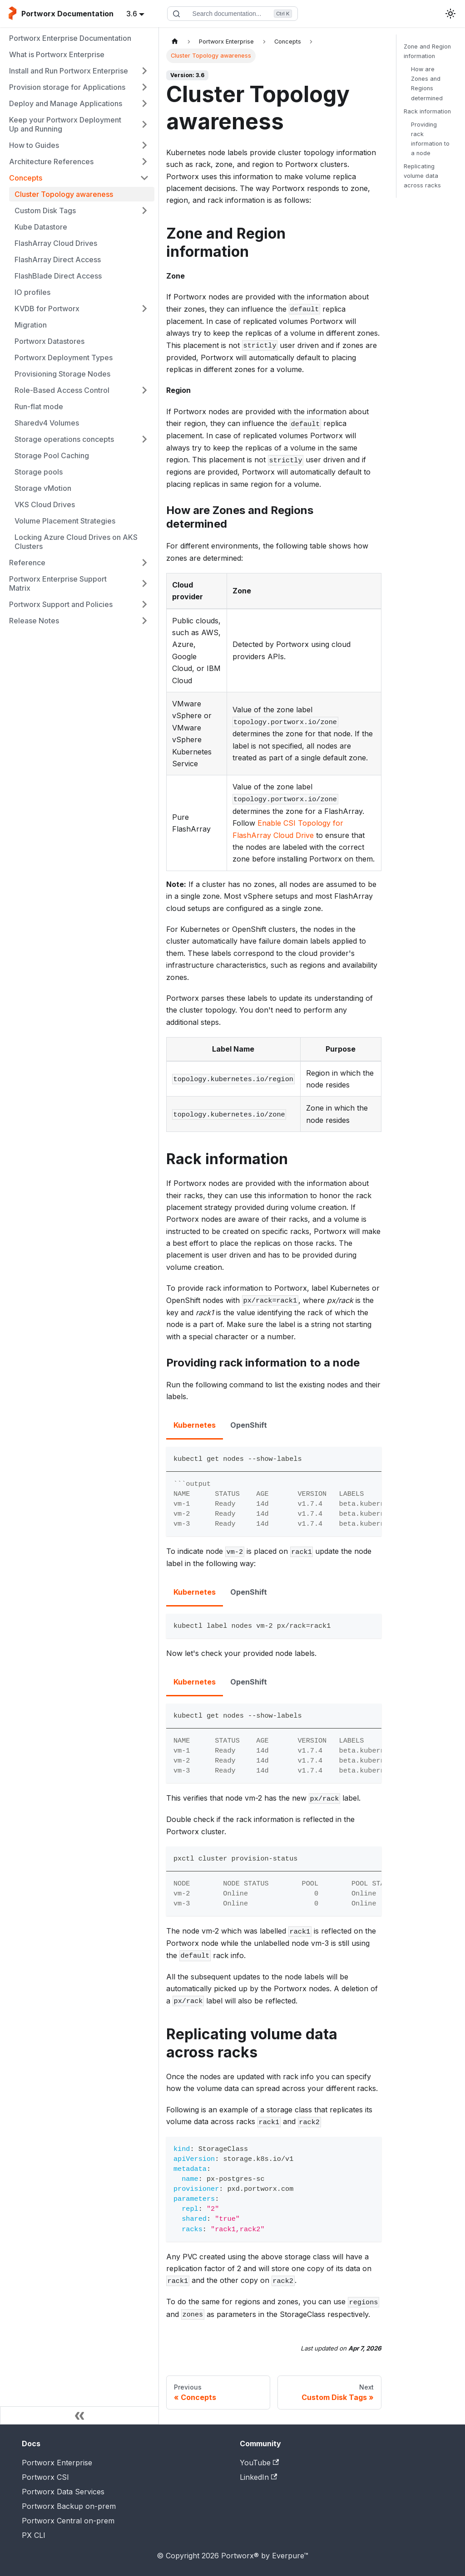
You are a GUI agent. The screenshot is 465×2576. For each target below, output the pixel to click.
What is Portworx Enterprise (56, 54)
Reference (27, 562)
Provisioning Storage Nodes (62, 373)
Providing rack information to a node (430, 139)
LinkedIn (258, 2477)
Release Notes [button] (34, 620)
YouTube (259, 2462)
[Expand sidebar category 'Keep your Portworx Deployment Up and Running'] (144, 124)
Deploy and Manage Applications (65, 103)
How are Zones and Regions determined (427, 83)
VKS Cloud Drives (45, 504)
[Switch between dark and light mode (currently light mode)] (450, 13)
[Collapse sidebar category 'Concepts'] (144, 178)
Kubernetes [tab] (194, 1425)
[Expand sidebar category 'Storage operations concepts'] (144, 439)
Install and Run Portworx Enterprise (68, 70)
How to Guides (34, 145)
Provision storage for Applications (67, 87)
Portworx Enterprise (57, 2462)
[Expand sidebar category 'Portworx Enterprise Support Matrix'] (144, 583)
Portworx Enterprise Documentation (70, 38)
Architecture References (51, 161)
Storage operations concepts (64, 439)
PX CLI (33, 2535)
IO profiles (32, 292)
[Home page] (174, 41)
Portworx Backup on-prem (69, 2506)
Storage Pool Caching (52, 455)
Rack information (427, 111)
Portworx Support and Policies (61, 604)
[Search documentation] (232, 13)
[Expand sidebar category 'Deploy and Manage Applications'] (144, 103)
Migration (31, 324)
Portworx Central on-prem (68, 2520)
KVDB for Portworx (47, 308)
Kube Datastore (41, 226)
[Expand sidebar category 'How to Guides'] (144, 145)
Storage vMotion (43, 488)
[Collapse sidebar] (79, 2415)
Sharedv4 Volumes (47, 422)
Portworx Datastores (49, 341)
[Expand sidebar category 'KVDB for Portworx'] (144, 308)
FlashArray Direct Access (58, 259)
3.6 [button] (131, 13)
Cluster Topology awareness (64, 194)
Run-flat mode (39, 406)
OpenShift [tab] (248, 1425)
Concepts (25, 177)
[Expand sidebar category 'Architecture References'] (144, 161)
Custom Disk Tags (45, 210)
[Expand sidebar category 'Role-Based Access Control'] (144, 390)
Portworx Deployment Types (64, 357)
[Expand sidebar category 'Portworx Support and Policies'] (144, 604)
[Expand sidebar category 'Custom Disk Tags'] (144, 210)
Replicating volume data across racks (422, 176)
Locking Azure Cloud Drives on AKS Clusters (76, 542)
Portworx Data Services (63, 2491)
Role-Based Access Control (62, 390)
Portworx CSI (45, 2477)
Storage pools (39, 471)
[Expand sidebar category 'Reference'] (144, 562)
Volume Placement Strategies (65, 520)
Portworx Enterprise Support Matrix (58, 583)
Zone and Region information (427, 51)
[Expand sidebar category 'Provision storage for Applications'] (144, 87)
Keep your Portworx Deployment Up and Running (65, 124)
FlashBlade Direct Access (58, 275)
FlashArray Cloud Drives (56, 243)
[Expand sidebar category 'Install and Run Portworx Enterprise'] (144, 71)
